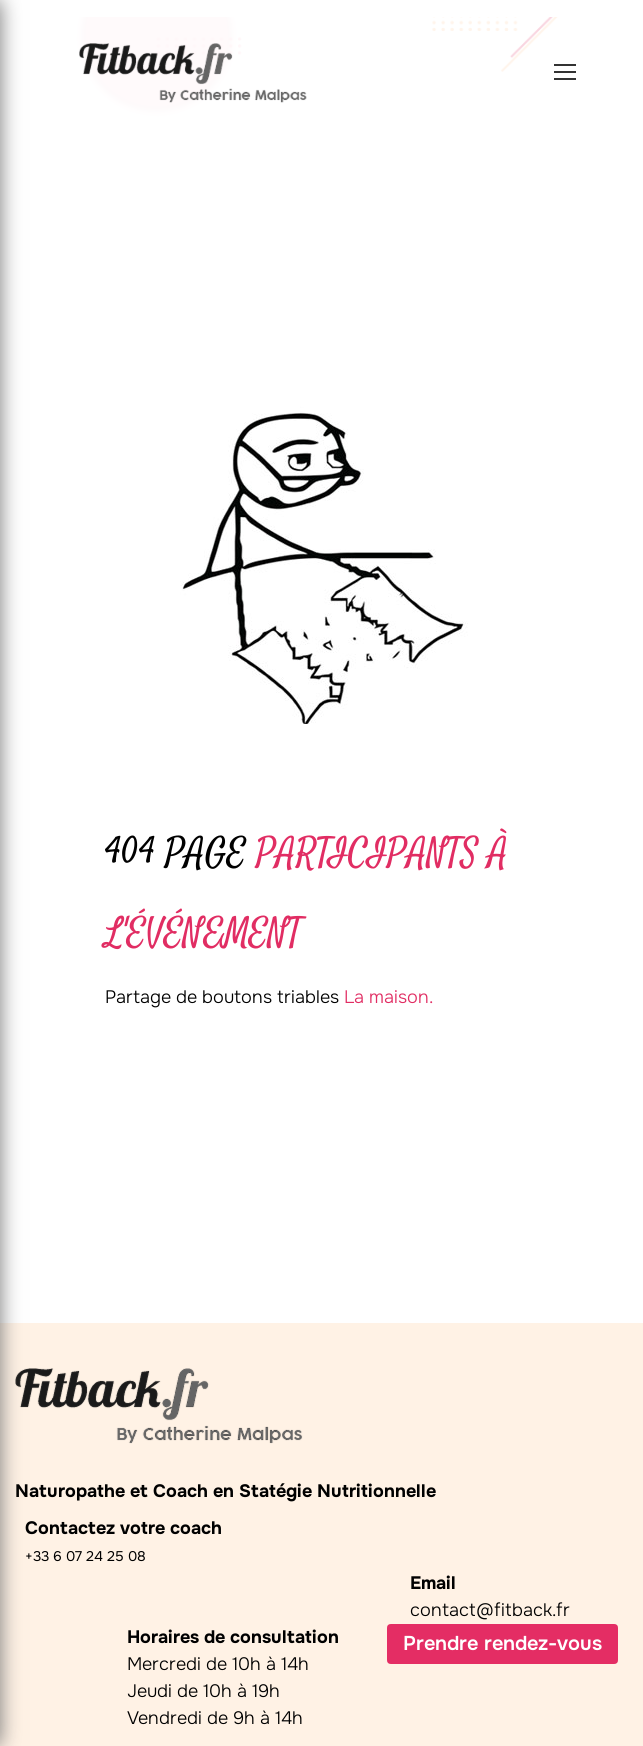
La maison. (388, 997)
